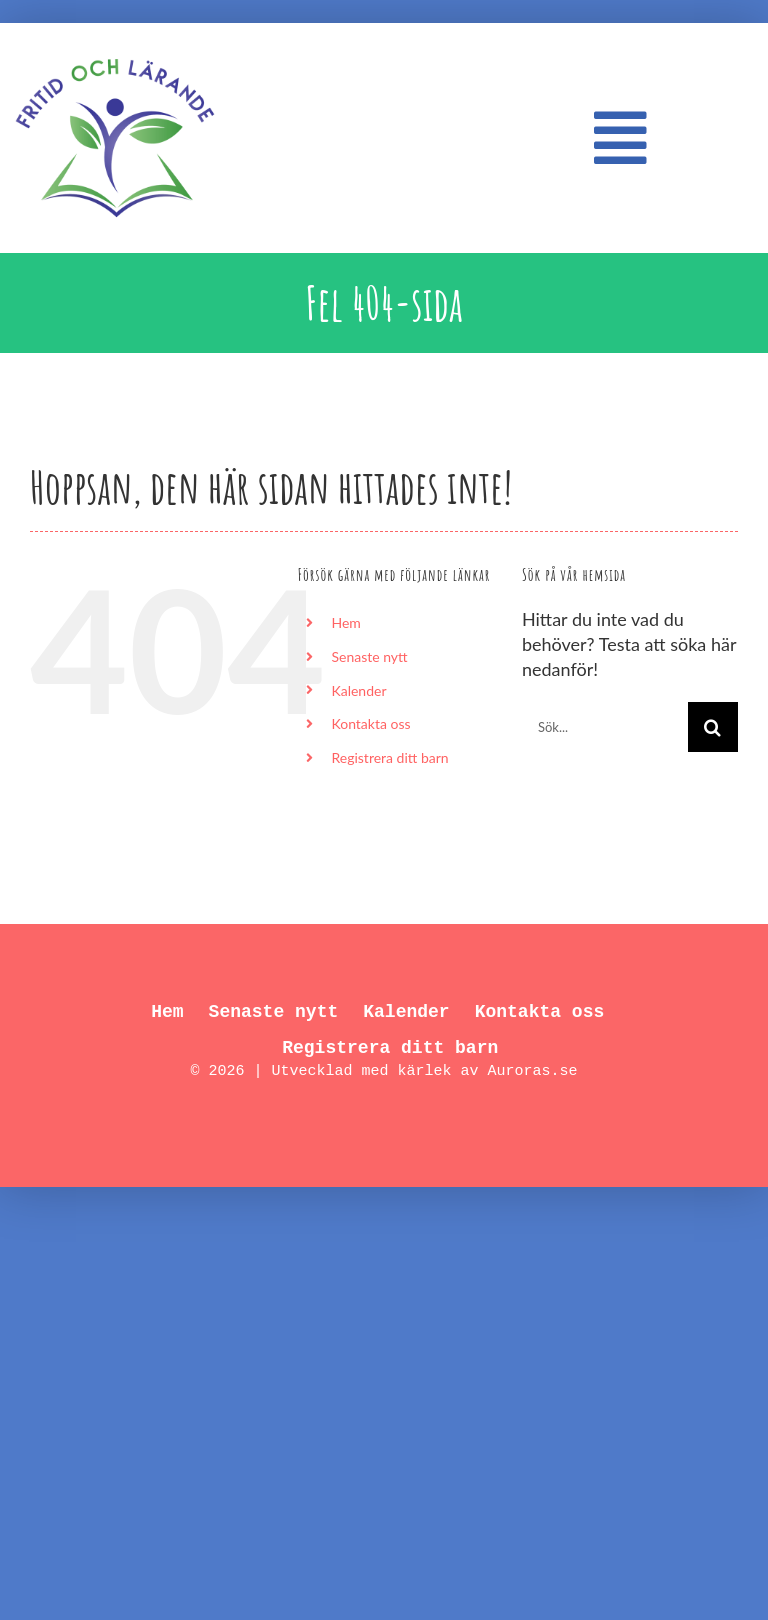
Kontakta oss (370, 723)
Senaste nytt (369, 656)
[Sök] (713, 727)
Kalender (358, 690)
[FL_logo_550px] (115, 47)
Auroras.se (533, 1071)
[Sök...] (605, 727)
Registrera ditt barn (389, 757)
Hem (345, 622)
